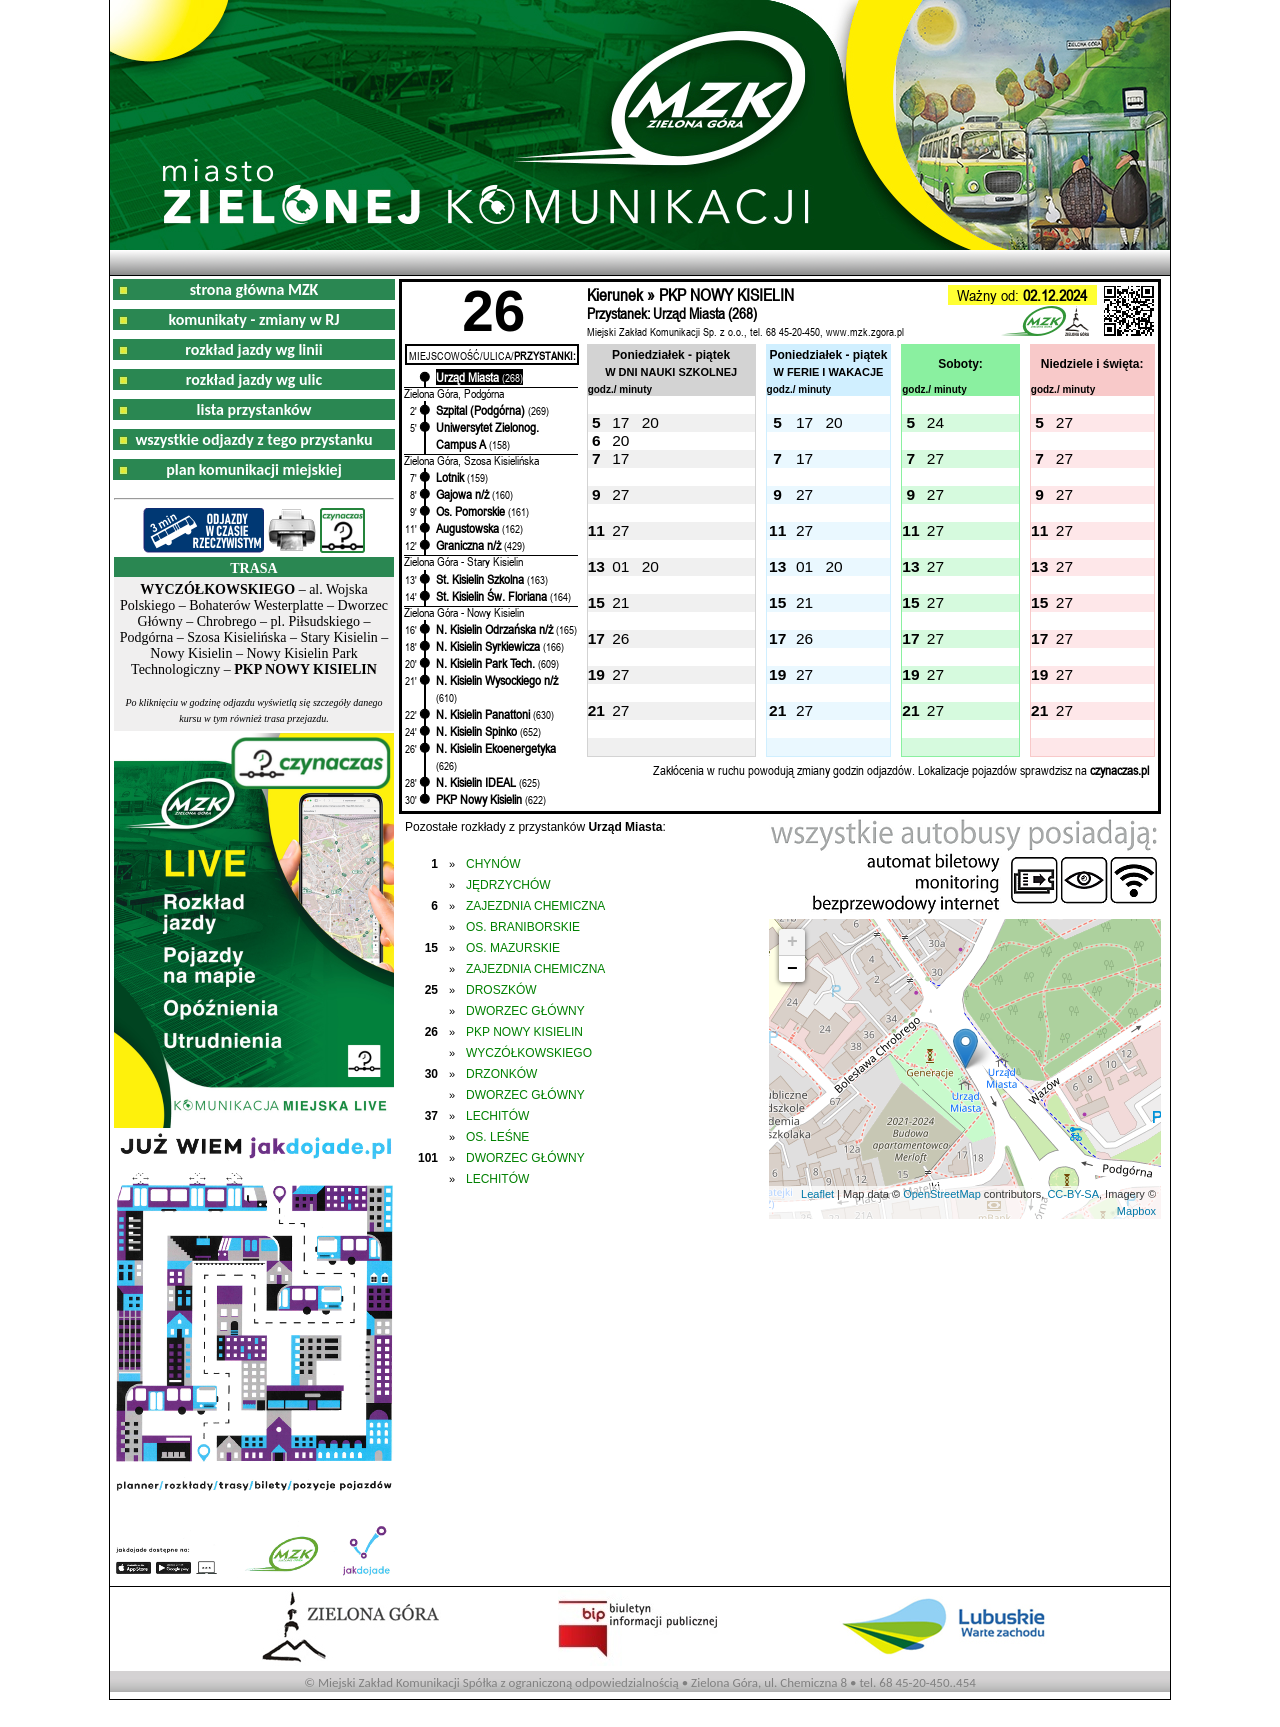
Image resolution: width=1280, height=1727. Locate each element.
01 (620, 566)
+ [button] (792, 942)
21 (620, 602)
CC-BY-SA (1073, 1194)
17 (620, 422)
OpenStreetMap (942, 1194)
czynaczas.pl (1119, 770)
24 (935, 422)
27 (1064, 422)
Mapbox (1136, 1211)
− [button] (792, 969)
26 (620, 638)
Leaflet (817, 1194)
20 (650, 422)
